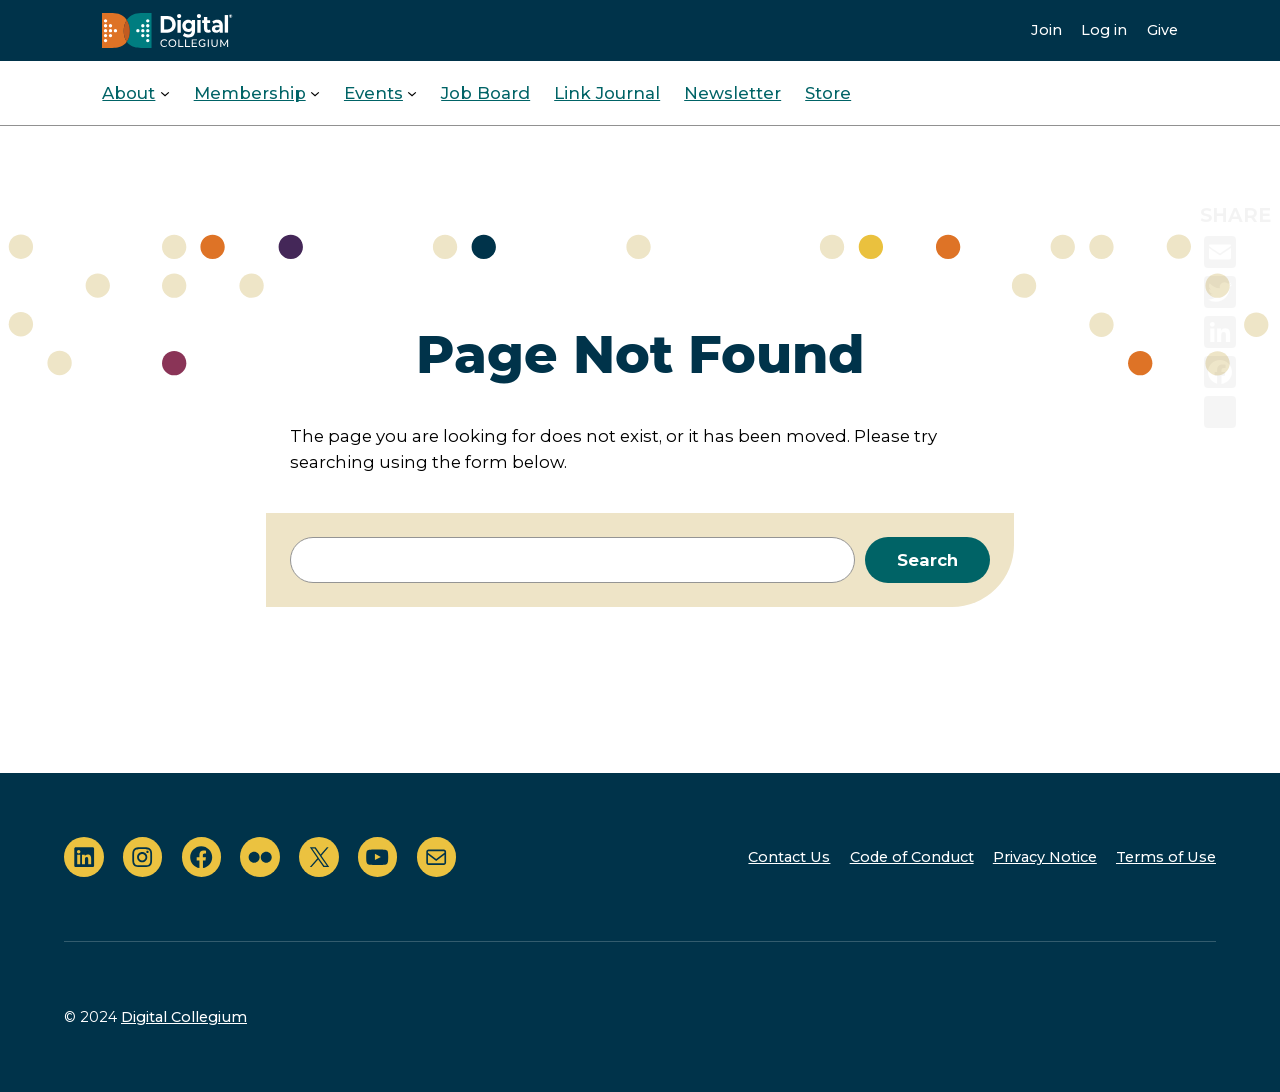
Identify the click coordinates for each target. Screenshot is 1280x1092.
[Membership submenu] (315, 93)
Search (927, 560)
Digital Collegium (184, 1017)
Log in (1104, 30)
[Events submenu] (412, 93)
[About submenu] (165, 93)
